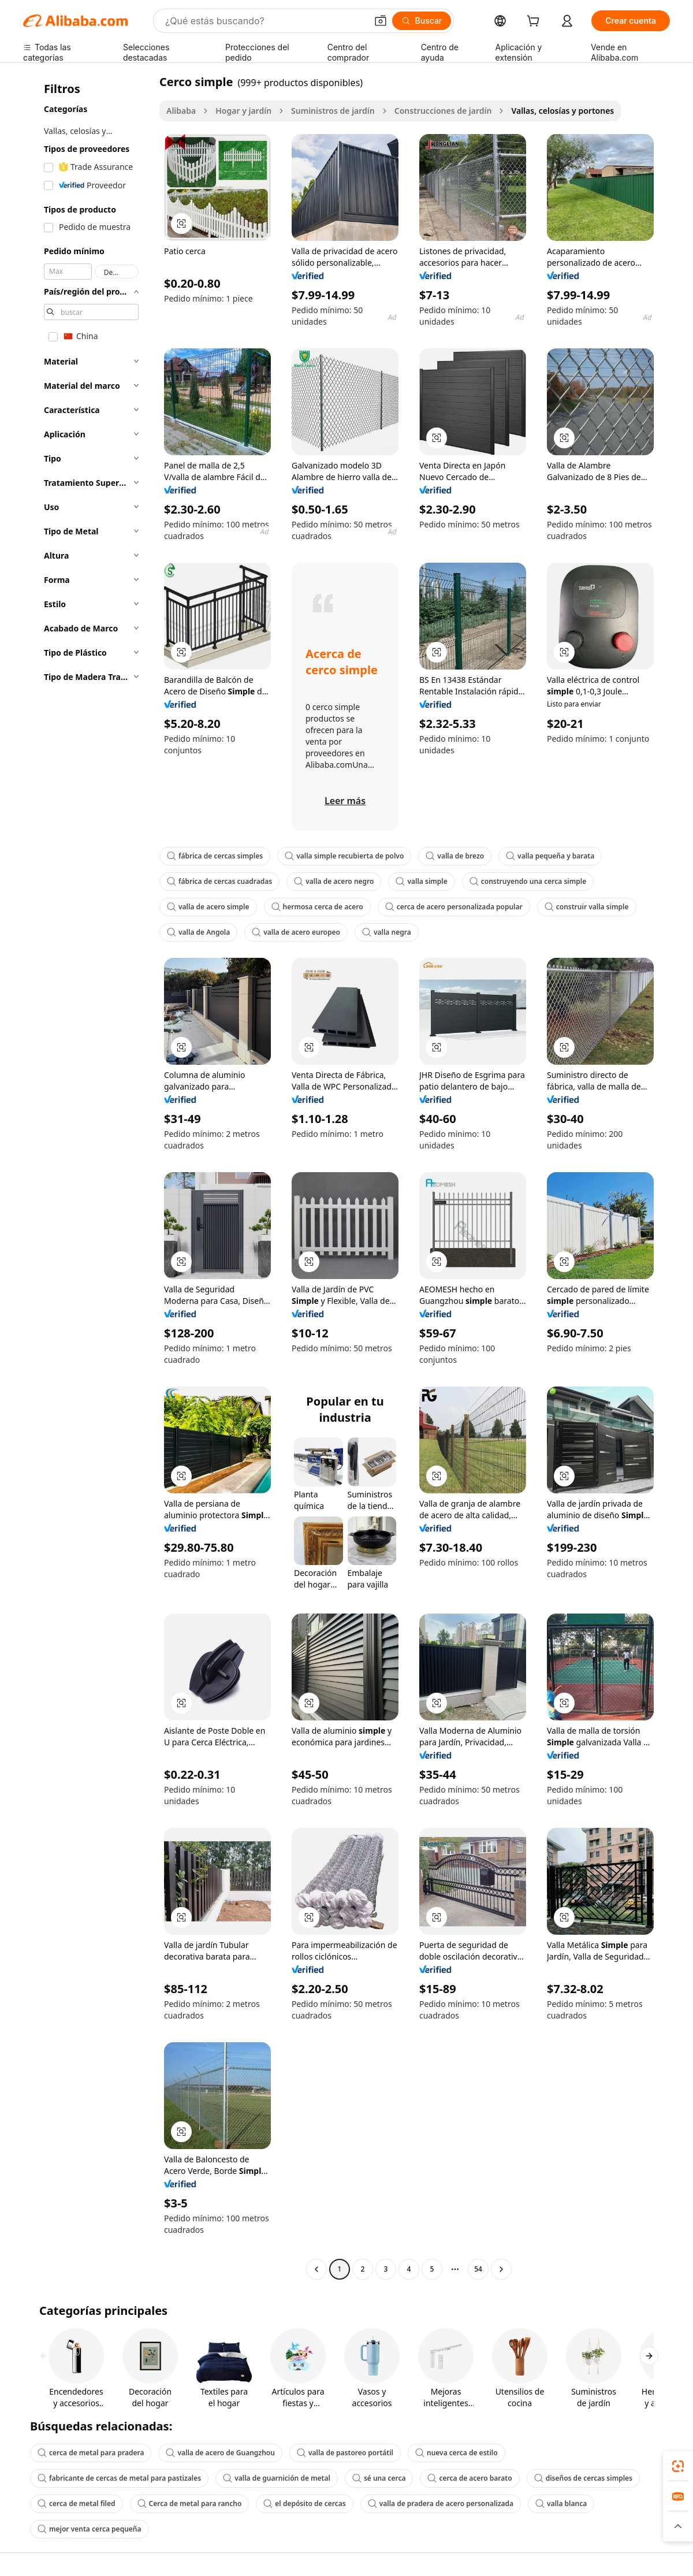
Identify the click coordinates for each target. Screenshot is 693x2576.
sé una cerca (379, 2478)
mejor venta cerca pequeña (89, 2529)
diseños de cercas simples (583, 2478)
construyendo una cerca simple (528, 881)
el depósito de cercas (304, 2503)
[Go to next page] (501, 2269)
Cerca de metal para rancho (189, 2503)
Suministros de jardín (333, 110)
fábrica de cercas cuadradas (219, 881)
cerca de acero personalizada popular (454, 907)
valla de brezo (455, 856)
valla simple (421, 881)
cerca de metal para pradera (91, 2453)
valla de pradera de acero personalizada (440, 2503)
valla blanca (561, 2503)
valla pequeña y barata (550, 856)
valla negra (386, 932)
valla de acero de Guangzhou (220, 2453)
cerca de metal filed (77, 2503)
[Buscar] (422, 21)
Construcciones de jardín (443, 110)
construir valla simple (587, 907)
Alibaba (181, 110)
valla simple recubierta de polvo (344, 856)
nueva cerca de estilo (456, 2453)
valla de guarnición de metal (276, 2478)
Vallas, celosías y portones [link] (562, 110)
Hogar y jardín (243, 110)
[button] (381, 21)
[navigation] (88, 1176)
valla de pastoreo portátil (345, 2453)
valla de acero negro (334, 881)
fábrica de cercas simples (215, 856)
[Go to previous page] (316, 2269)
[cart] (535, 22)
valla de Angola (198, 932)
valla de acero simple (208, 907)
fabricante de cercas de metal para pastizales (119, 2478)
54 (478, 2269)
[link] (678, 2466)
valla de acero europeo (296, 932)
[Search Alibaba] (264, 20)
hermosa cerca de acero (317, 907)
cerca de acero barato (469, 2478)
